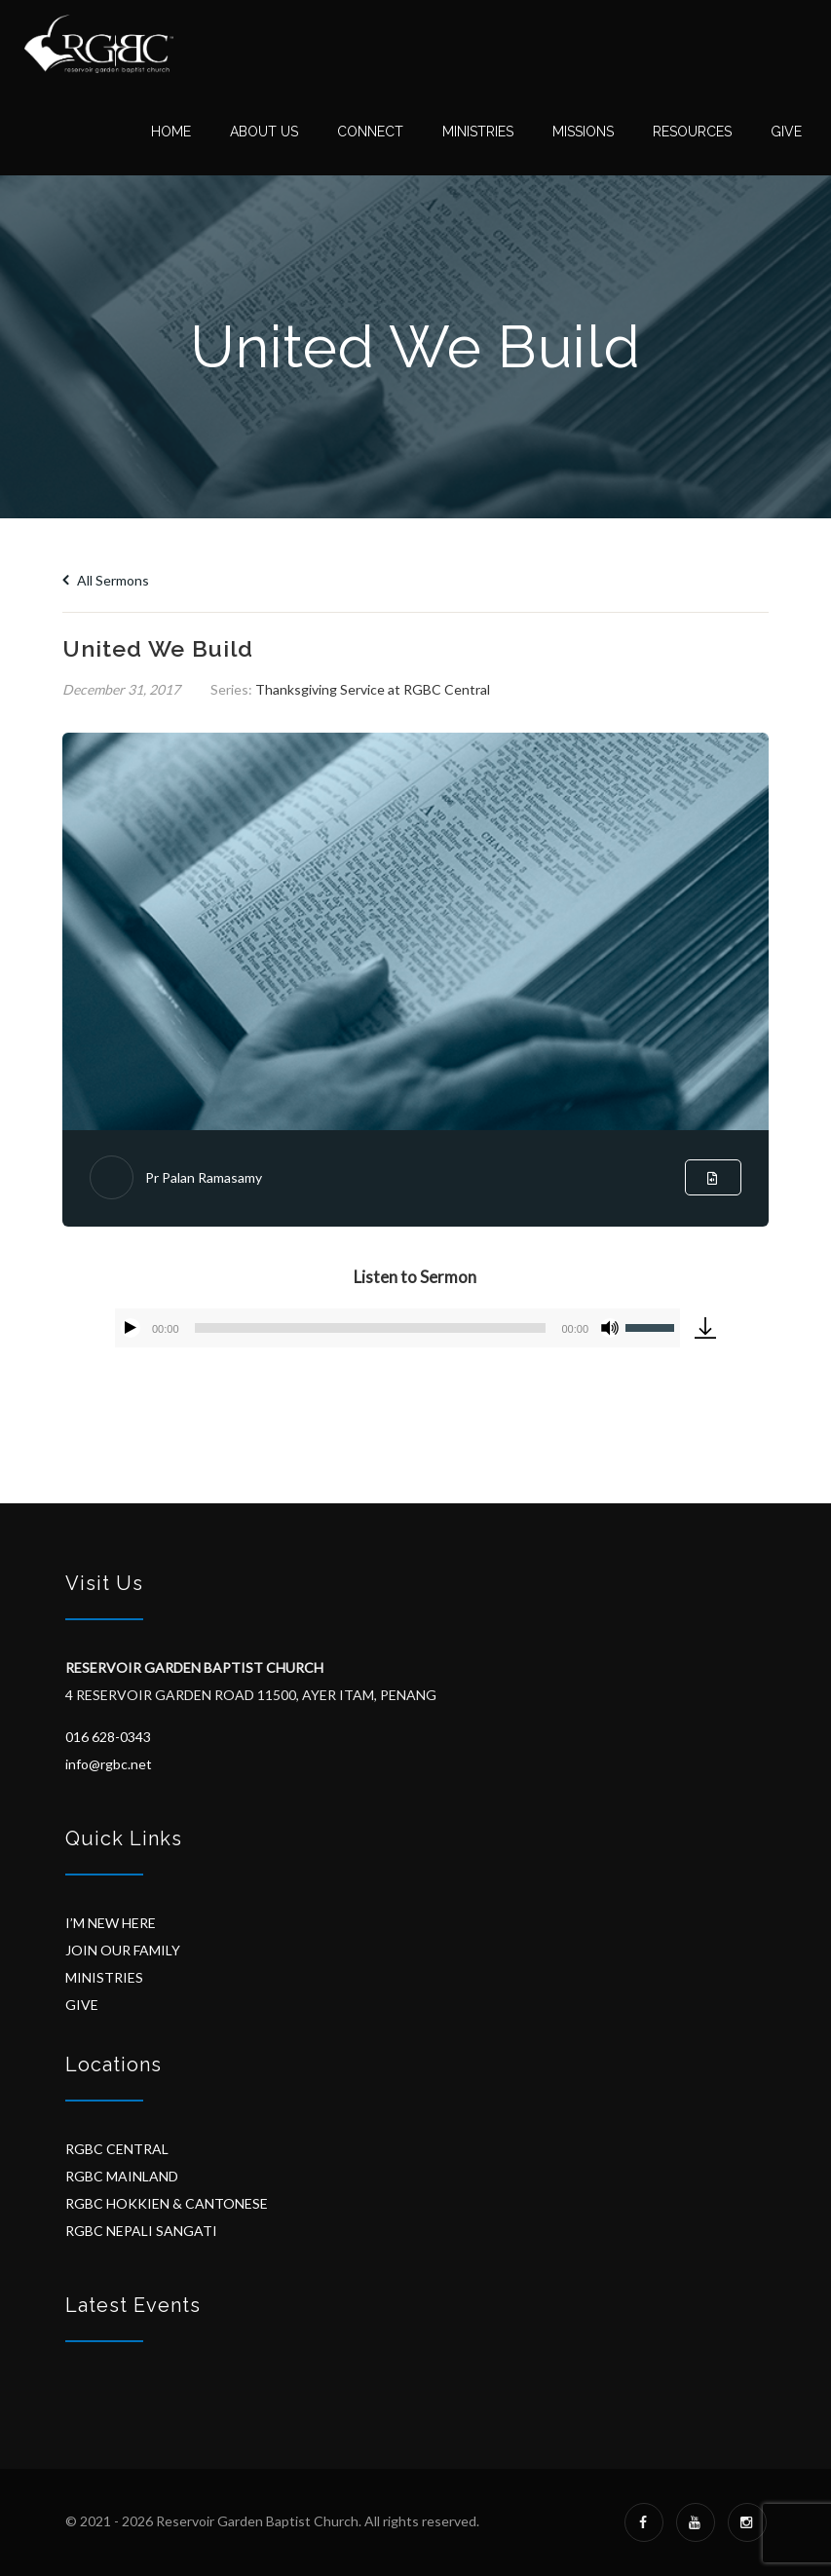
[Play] (130, 1328)
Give (786, 131)
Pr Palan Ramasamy (203, 1177)
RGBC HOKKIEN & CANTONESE (166, 2203)
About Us (264, 131)
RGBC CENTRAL (117, 2148)
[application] (397, 1327)
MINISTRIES (104, 1977)
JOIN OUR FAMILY (122, 1950)
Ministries (477, 131)
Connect (370, 131)
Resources (692, 131)
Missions (583, 131)
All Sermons (105, 580)
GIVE (81, 2004)
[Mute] (610, 1328)
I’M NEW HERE (110, 1922)
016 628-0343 (108, 1736)
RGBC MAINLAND (121, 2176)
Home (171, 131)
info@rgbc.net (108, 1764)
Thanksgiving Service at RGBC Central (372, 689)
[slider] (371, 1328)
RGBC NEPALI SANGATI (141, 2230)
